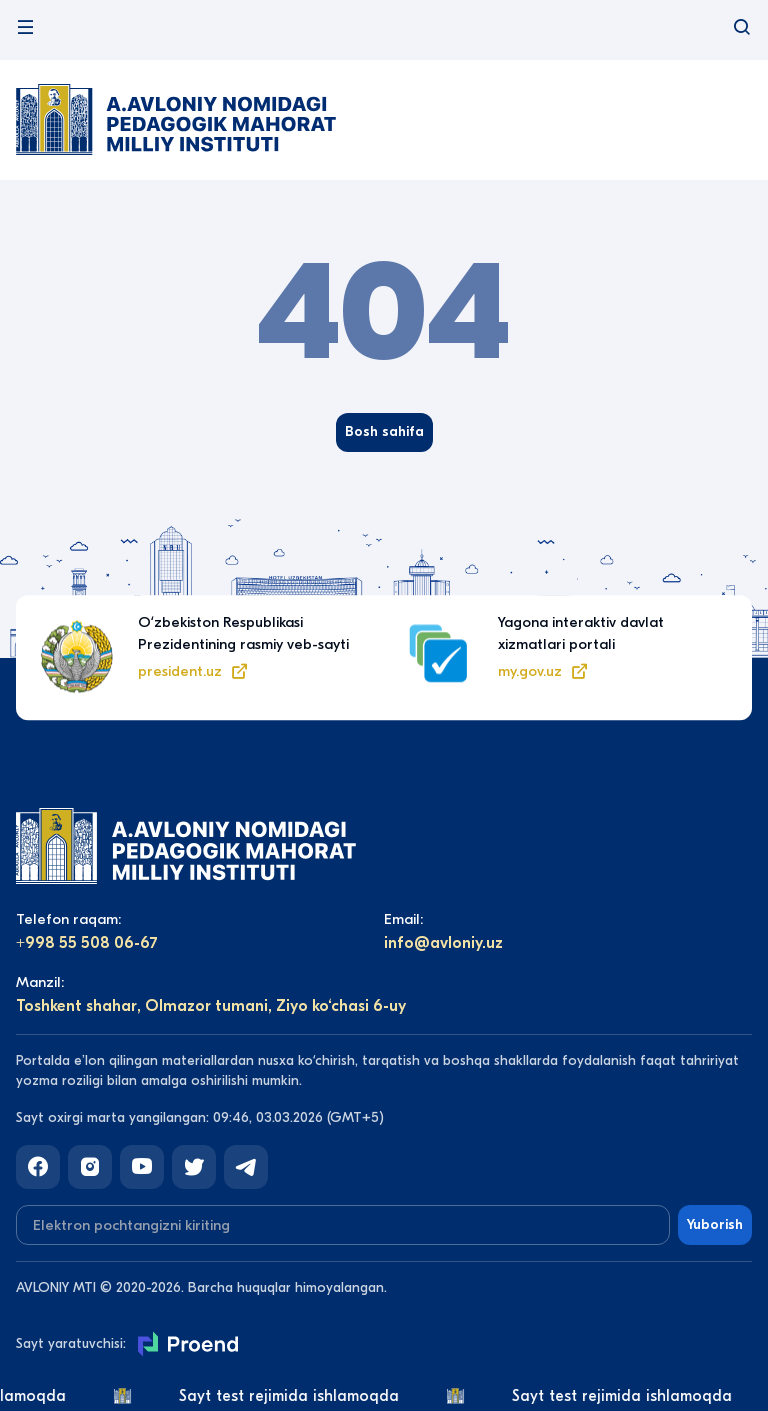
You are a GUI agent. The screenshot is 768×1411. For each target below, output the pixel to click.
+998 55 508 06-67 (87, 943)
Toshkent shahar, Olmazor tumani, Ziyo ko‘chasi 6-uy (211, 1006)
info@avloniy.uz (443, 943)
